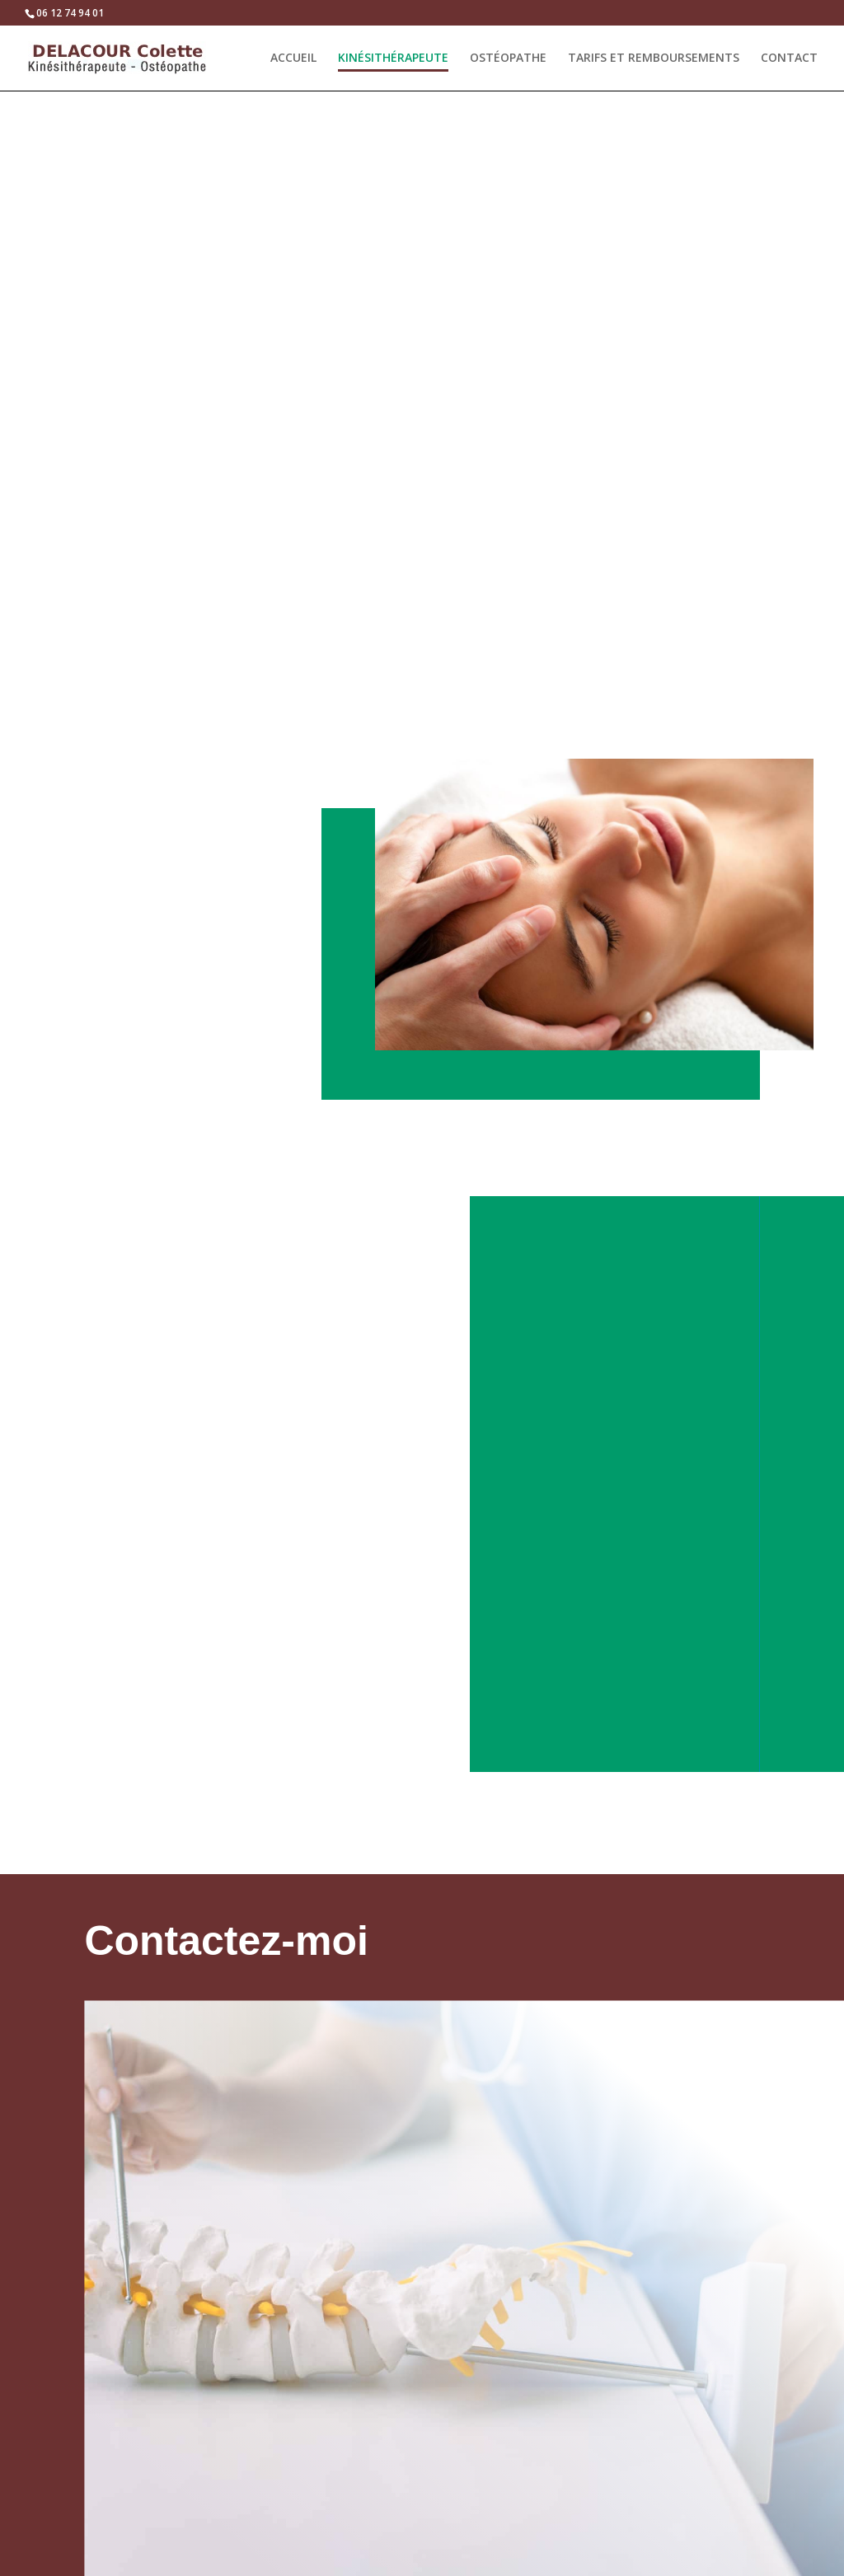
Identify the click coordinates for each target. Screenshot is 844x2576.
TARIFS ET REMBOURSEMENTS (653, 58)
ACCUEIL (293, 58)
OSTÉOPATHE (508, 58)
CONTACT (789, 58)
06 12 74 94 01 (70, 13)
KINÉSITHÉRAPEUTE (393, 58)
